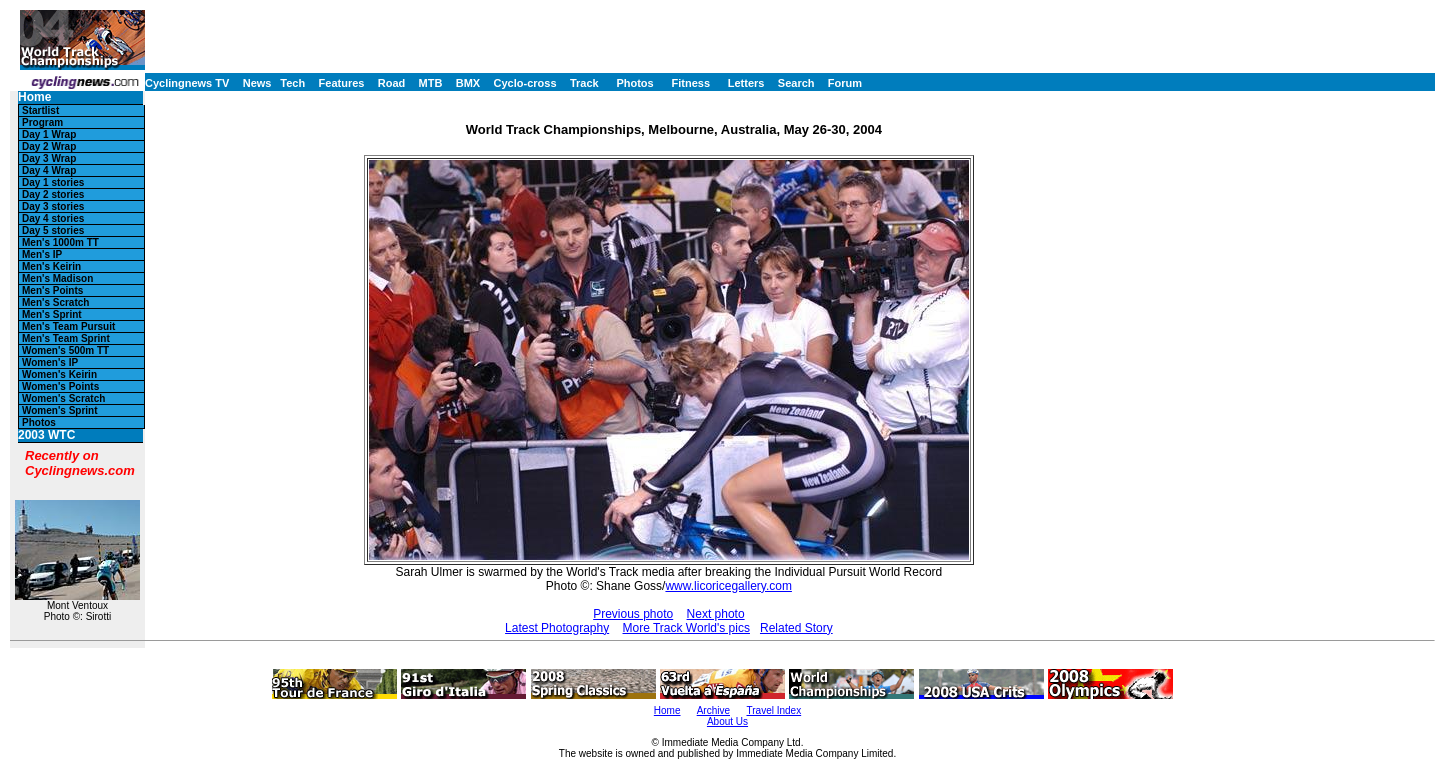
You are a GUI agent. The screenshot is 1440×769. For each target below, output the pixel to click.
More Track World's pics (686, 628)
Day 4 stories (53, 218)
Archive (713, 710)
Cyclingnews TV (187, 83)
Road (392, 83)
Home (34, 97)
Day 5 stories (53, 230)
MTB (431, 83)
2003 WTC (46, 435)
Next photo (716, 614)
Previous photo (633, 614)
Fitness (690, 83)
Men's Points (52, 290)
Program (42, 122)
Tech (292, 83)
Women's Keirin (59, 374)
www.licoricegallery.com (728, 586)
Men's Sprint (52, 314)
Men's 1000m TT (60, 242)
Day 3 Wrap (49, 158)
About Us (727, 721)
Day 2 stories (53, 194)
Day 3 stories (53, 206)
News (257, 83)
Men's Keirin (51, 266)
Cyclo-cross (525, 83)
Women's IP (50, 362)
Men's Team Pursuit (68, 326)
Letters (746, 83)
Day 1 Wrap (49, 134)
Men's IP (42, 254)
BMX (468, 83)
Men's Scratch (55, 302)
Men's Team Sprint (66, 338)
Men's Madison (57, 278)
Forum (845, 83)
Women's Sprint (60, 410)
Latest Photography (557, 628)
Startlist (40, 110)
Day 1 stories (53, 182)
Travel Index (774, 710)
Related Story (796, 628)
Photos (634, 83)
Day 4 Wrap (49, 170)
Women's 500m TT (65, 350)
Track (584, 83)
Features (342, 83)
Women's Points (60, 386)
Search (796, 83)
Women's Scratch (63, 398)
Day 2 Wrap (49, 146)
